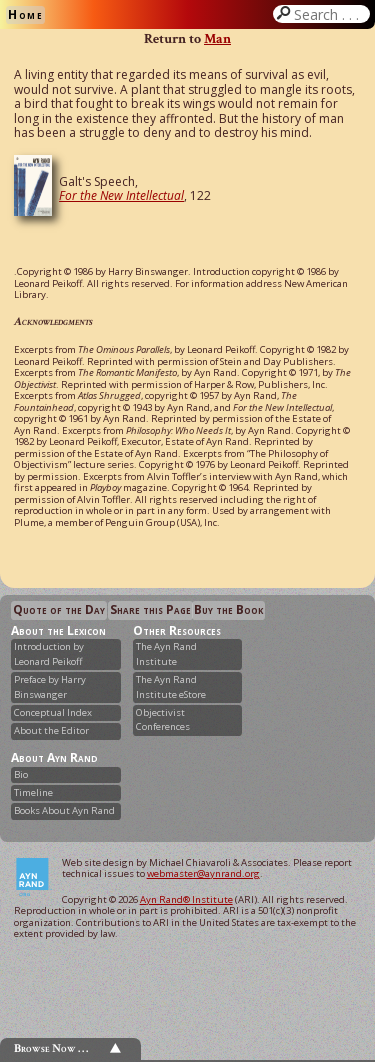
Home (25, 14)
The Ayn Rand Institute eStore (171, 686)
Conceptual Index (53, 712)
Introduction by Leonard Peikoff (49, 653)
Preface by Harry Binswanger (50, 686)
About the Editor (51, 730)
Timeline (33, 792)
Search (330, 14)
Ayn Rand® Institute (186, 899)
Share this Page (150, 609)
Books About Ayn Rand (64, 810)
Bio (21, 774)
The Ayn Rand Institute (166, 653)
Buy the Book (228, 609)
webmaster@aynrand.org (203, 873)
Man (217, 38)
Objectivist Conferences (163, 719)
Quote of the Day (59, 609)
